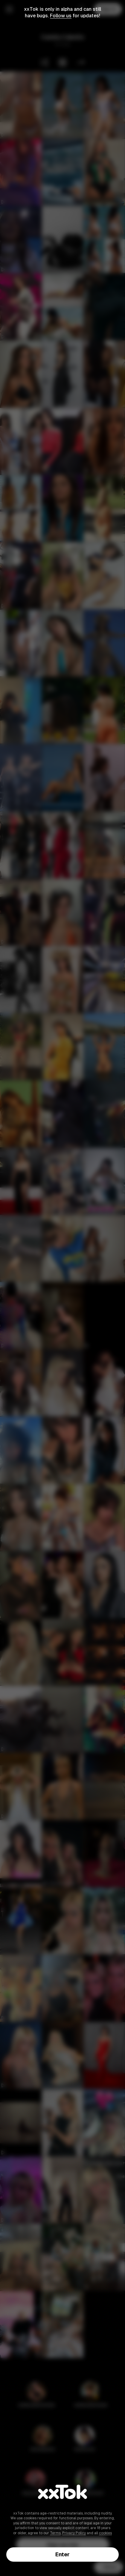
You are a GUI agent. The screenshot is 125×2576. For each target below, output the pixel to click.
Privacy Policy (74, 2533)
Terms (55, 2533)
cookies (105, 2533)
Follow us (60, 16)
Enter (62, 2554)
